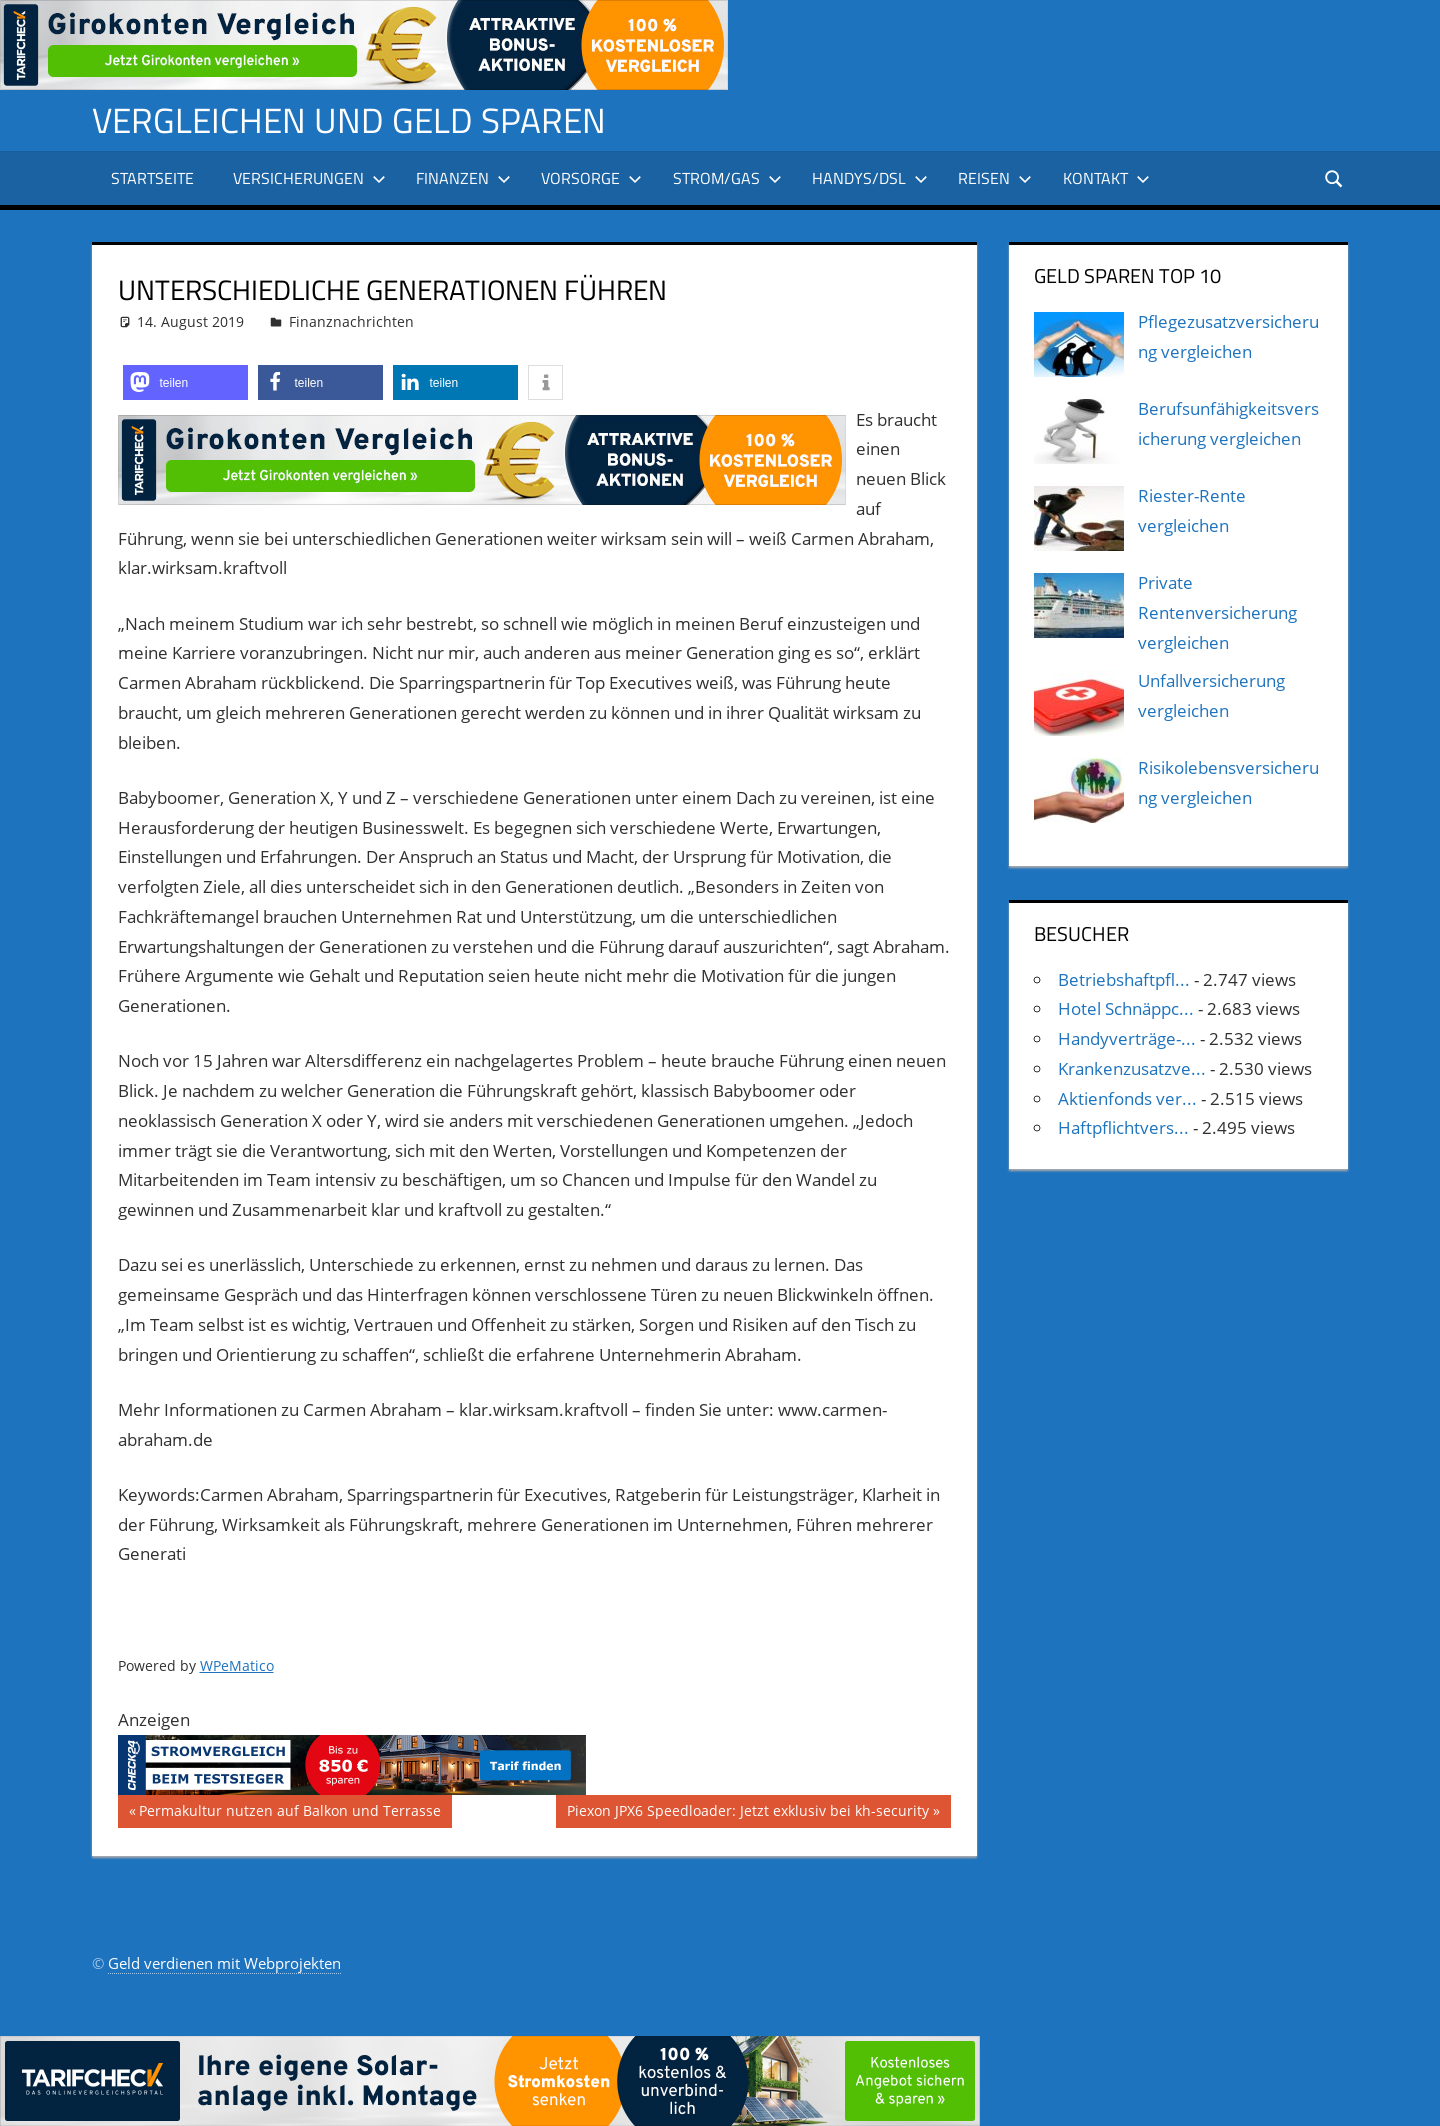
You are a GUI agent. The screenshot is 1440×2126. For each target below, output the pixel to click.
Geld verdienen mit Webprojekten (224, 1963)
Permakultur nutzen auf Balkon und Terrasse (289, 1813)
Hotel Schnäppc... (1126, 1008)
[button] (185, 381)
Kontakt (1106, 178)
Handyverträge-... (1127, 1038)
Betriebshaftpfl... (1124, 978)
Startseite (152, 178)
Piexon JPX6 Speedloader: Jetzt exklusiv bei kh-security (747, 1813)
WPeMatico (237, 1665)
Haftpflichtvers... (1123, 1127)
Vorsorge (591, 178)
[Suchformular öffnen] (1334, 177)
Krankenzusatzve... (1132, 1068)
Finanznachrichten (351, 320)
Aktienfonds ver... (1127, 1097)
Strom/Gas (727, 178)
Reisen (995, 178)
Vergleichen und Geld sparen (353, 119)
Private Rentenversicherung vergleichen (1217, 612)
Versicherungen (309, 178)
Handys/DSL (870, 178)
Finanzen (463, 178)
